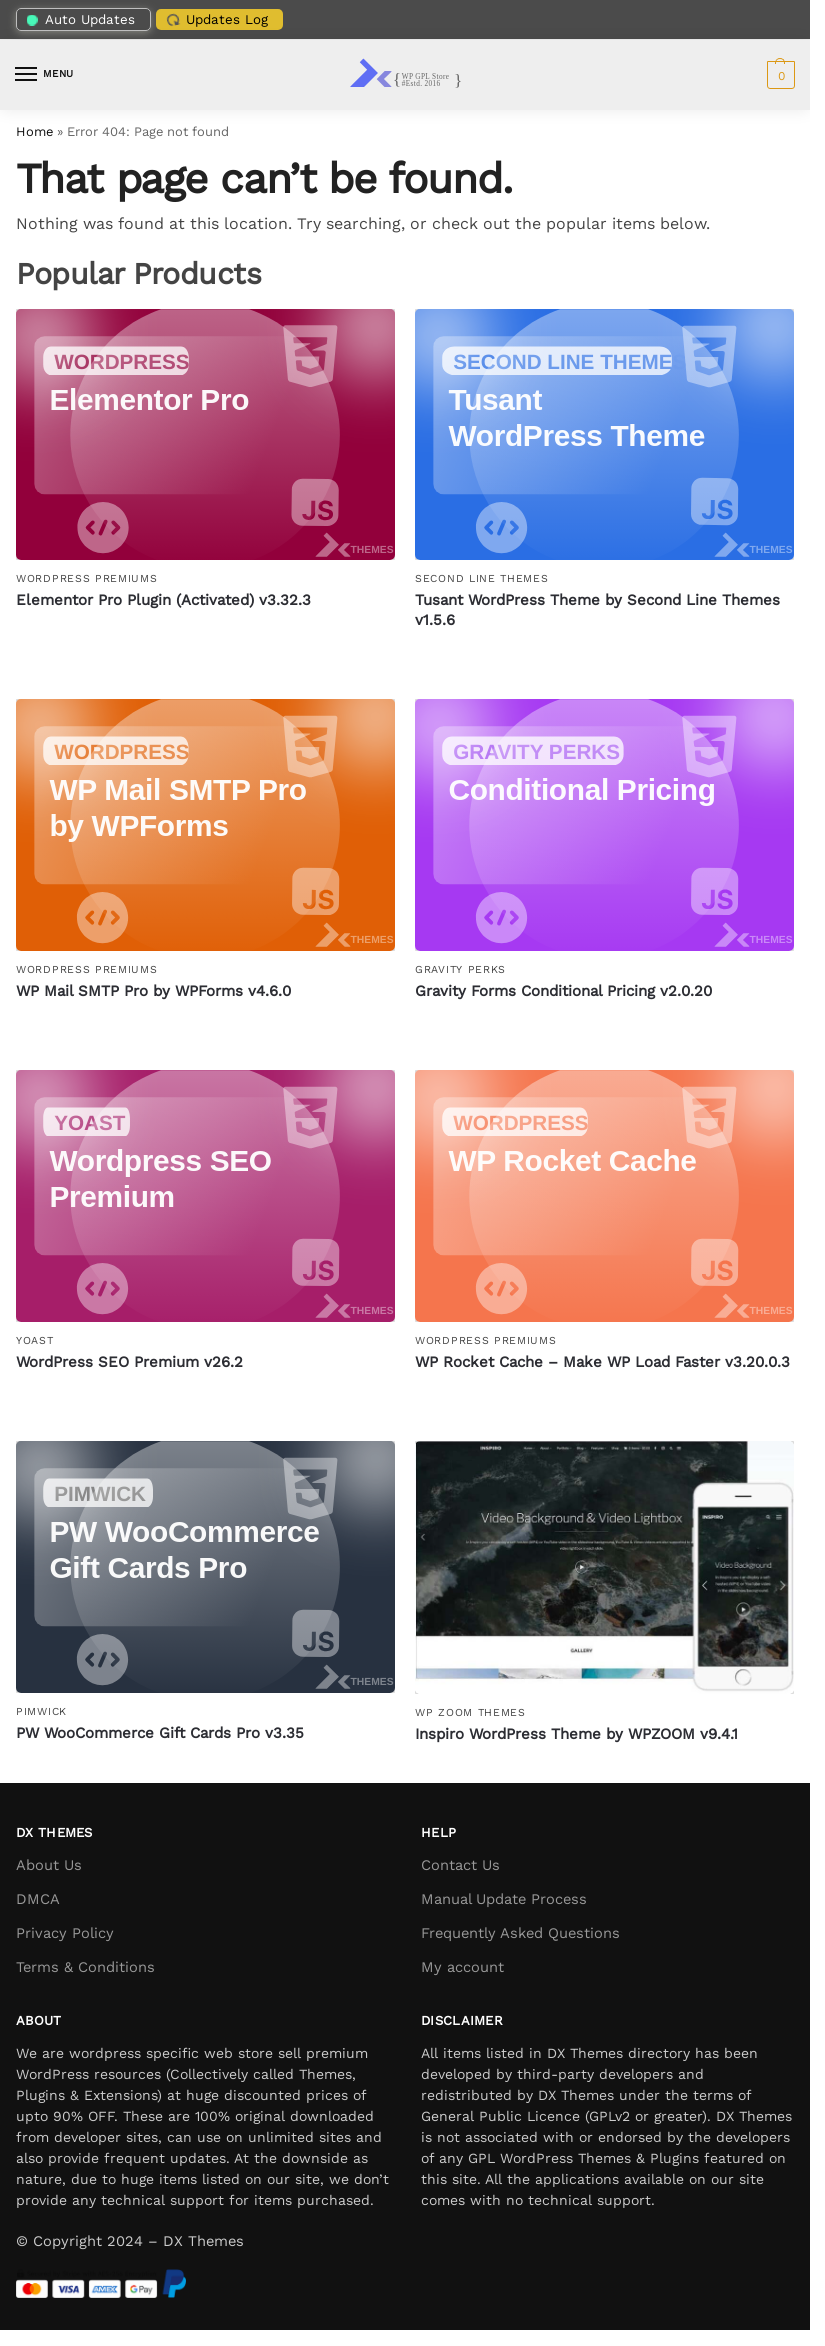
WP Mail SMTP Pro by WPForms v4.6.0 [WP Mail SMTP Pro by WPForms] (153, 991)
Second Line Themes (482, 578)
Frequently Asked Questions (520, 1933)
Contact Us (460, 1865)
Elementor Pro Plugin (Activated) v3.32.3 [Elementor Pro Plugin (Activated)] (163, 600)
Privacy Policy (65, 1933)
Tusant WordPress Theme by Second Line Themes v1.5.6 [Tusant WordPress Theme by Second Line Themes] (597, 610)
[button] (778, 75)
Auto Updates (81, 19)
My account (462, 1967)
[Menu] (45, 75)
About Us (49, 1865)
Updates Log (214, 19)
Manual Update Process (504, 1899)
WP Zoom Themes (470, 1712)
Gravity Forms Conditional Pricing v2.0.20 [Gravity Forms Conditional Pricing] (563, 991)
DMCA (38, 1899)
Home (34, 131)
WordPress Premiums (87, 578)
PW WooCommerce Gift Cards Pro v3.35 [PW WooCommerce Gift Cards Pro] (160, 1733)
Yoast (35, 1340)
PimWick (41, 1711)
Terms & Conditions (85, 1967)
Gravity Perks (460, 969)
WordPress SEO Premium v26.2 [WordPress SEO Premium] (129, 1362)
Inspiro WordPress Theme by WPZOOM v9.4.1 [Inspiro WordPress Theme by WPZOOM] (576, 1734)
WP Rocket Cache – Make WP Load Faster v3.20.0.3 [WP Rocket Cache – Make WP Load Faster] (602, 1362)
